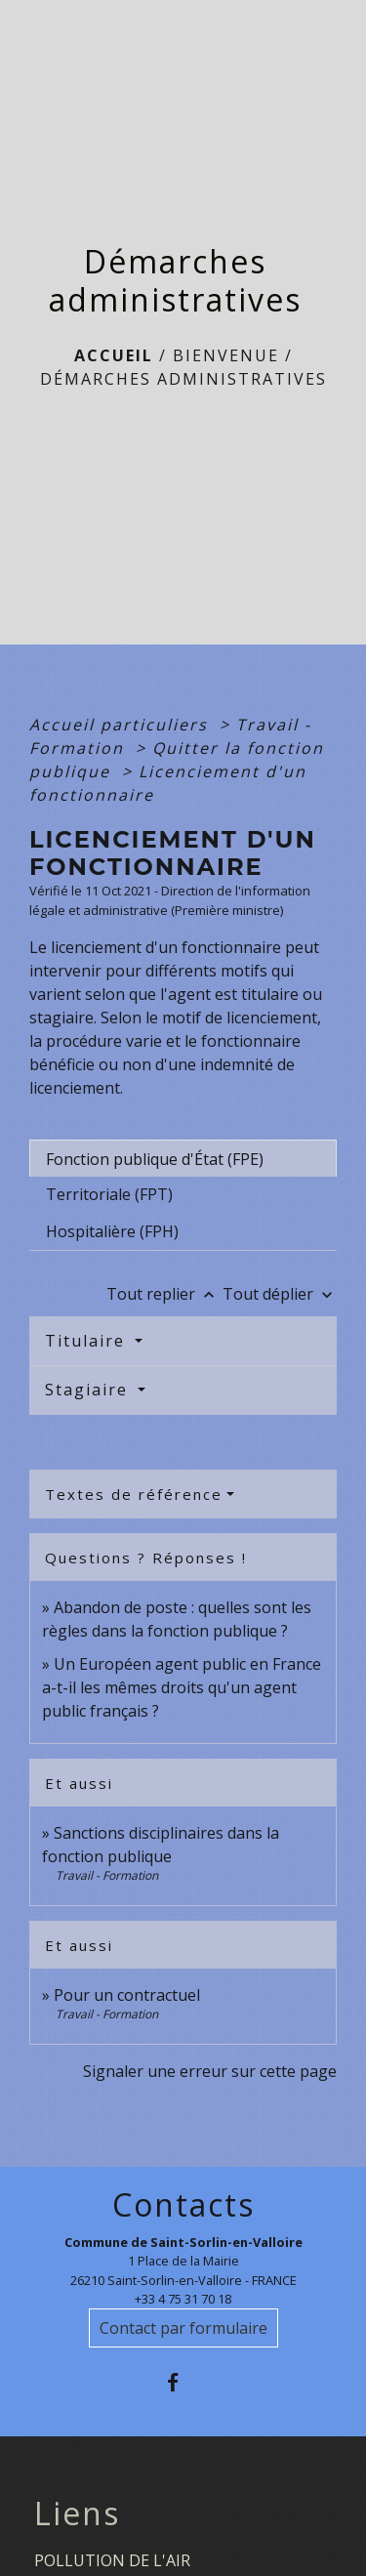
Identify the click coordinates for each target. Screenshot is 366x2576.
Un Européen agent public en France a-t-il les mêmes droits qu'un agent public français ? (181, 1687)
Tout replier (164, 1294)
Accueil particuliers (121, 724)
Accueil (113, 355)
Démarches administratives (183, 379)
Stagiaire (89, 1389)
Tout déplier (280, 1294)
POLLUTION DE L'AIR (112, 2560)
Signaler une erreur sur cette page (210, 2071)
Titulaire (88, 1340)
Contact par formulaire (183, 2328)
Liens (77, 2513)
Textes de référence (134, 1494)
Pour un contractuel (127, 1995)
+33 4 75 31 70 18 (183, 2298)
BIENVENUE (226, 355)
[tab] (183, 1158)
